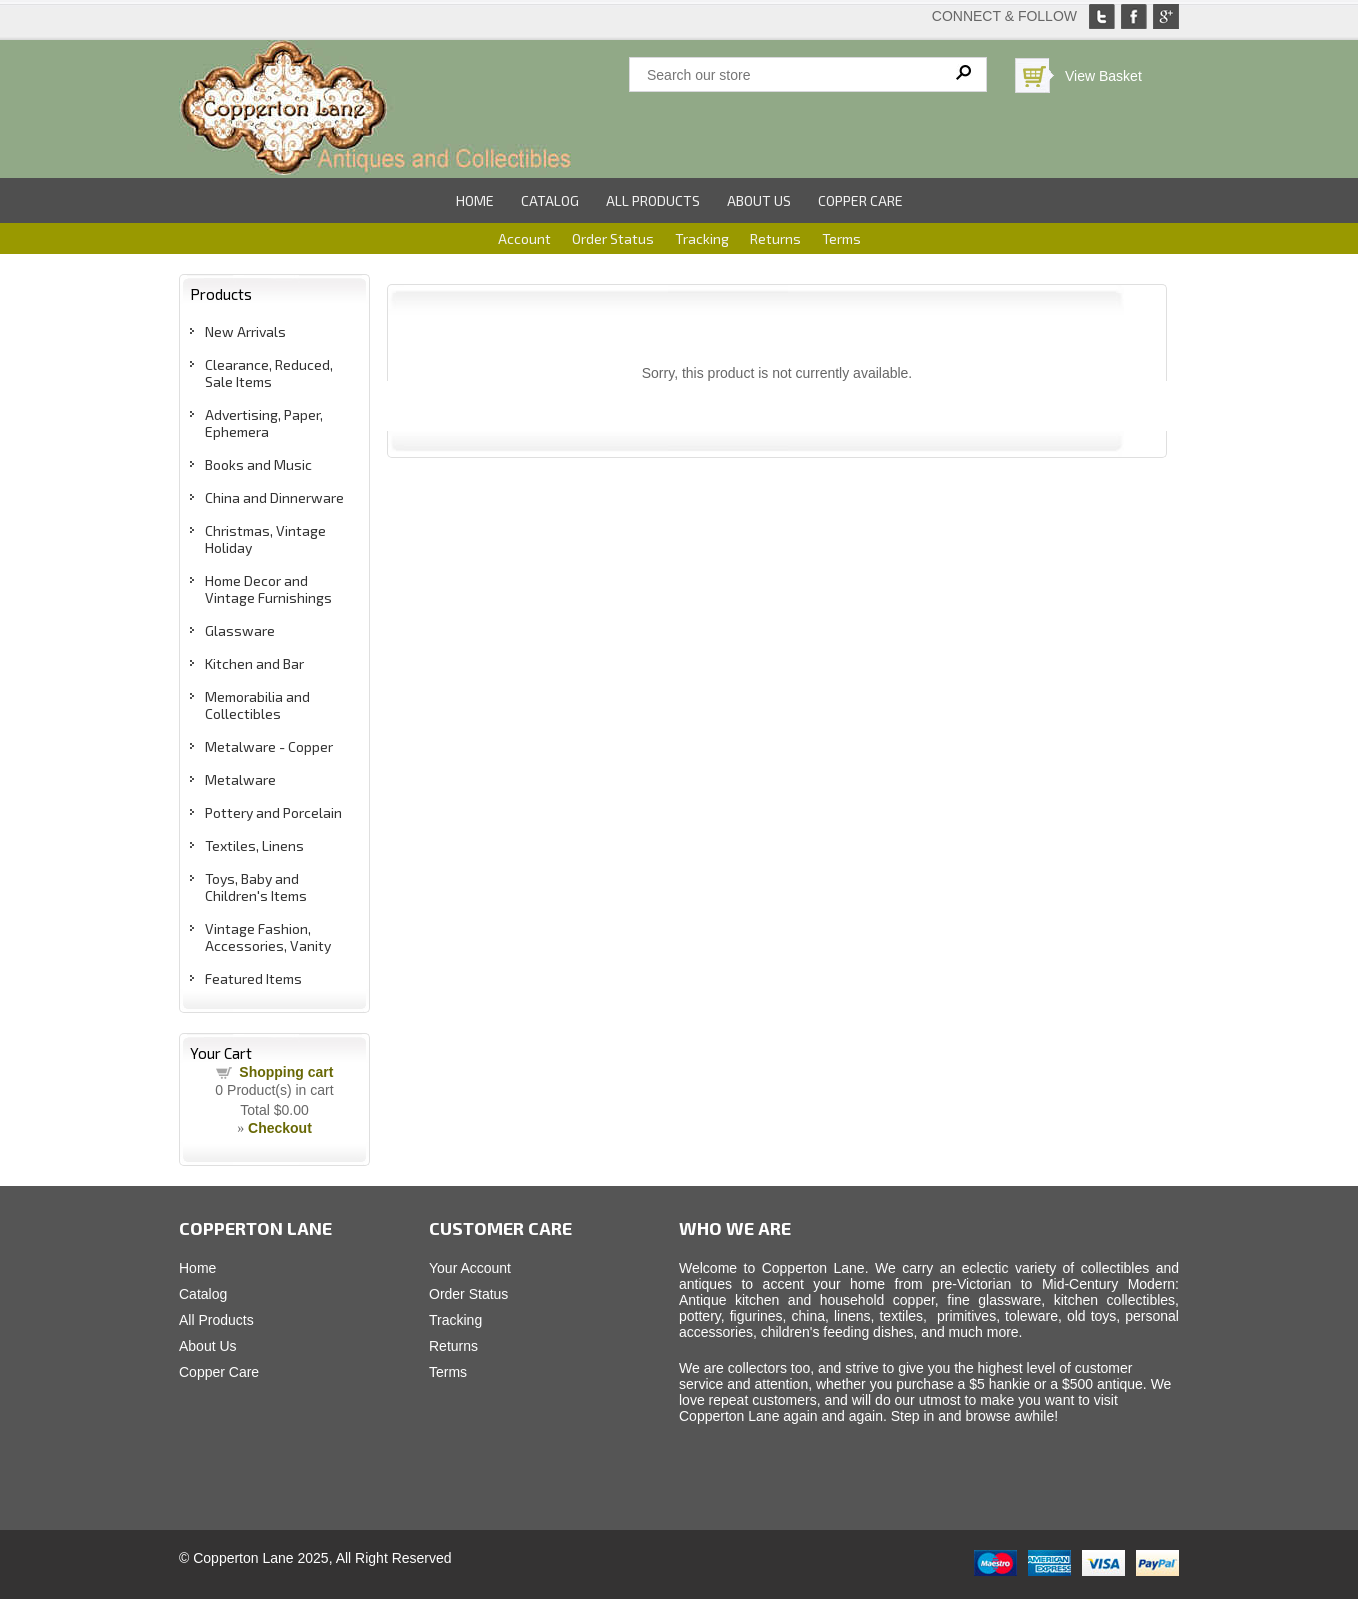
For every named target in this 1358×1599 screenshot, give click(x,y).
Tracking (702, 238)
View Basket (1103, 76)
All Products (653, 200)
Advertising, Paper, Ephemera (264, 423)
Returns (775, 238)
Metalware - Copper (269, 746)
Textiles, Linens (254, 845)
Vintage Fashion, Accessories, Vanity (268, 937)
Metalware (240, 779)
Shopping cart (286, 1072)
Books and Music (258, 464)
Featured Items (253, 978)
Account (524, 238)
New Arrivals (245, 331)
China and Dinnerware (274, 497)
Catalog (550, 200)
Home (475, 200)
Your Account (470, 1268)
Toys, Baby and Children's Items (256, 887)
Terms (841, 238)
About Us (759, 200)
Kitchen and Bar (254, 663)
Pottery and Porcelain (273, 812)
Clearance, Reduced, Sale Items (269, 373)
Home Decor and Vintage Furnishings (268, 589)
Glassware (240, 630)
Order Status (613, 238)
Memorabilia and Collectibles (257, 705)
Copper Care (860, 200)
